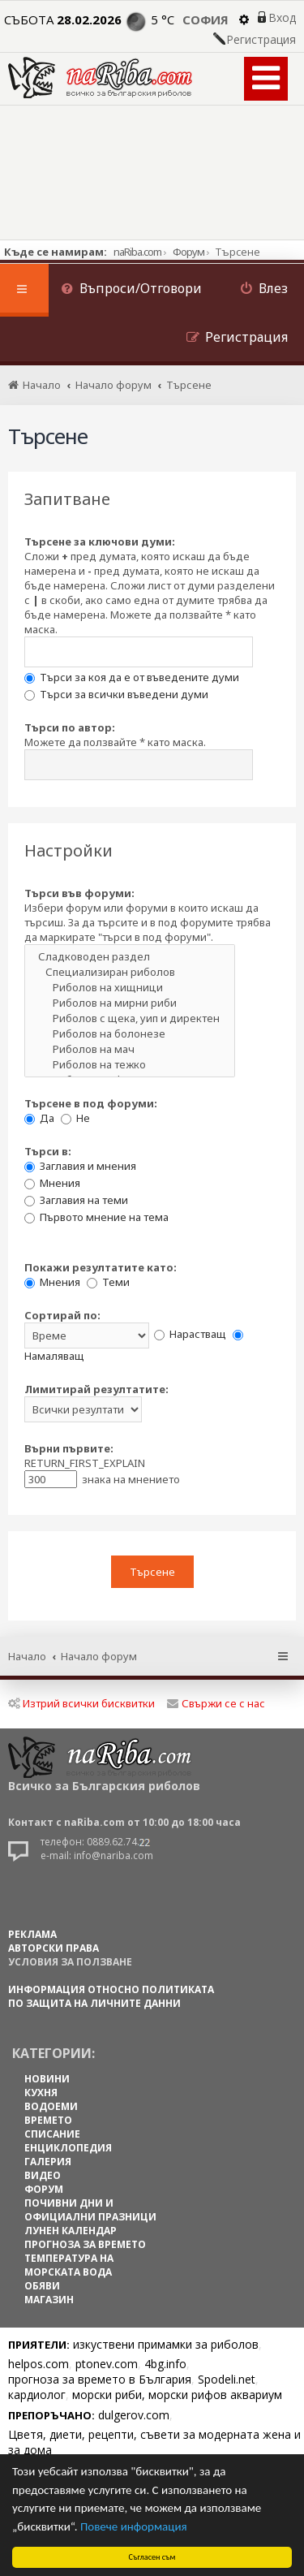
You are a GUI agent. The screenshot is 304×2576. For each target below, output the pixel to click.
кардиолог (37, 2394)
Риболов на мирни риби (129, 1003)
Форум (188, 251)
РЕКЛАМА (32, 1934)
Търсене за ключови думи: (99, 541)
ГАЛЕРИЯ (47, 2161)
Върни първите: (68, 1448)
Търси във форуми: (79, 893)
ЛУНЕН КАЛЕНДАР (70, 2230)
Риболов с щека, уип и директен (129, 1018)
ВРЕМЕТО (48, 2120)
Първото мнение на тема (96, 1217)
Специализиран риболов (129, 972)
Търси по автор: (69, 727)
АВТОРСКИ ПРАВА (53, 1948)
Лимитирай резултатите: (96, 1389)
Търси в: (47, 1151)
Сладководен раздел (129, 956)
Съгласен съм (152, 2557)
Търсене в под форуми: (90, 1103)
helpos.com (38, 2363)
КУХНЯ (41, 2092)
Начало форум (99, 1656)
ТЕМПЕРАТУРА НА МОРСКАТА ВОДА (68, 2265)
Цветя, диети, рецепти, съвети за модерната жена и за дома (154, 2442)
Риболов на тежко (129, 1064)
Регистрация (261, 39)
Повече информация (133, 2526)
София (205, 19)
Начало (27, 1656)
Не (75, 1118)
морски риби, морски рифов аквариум (177, 2394)
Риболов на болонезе (129, 1034)
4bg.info (165, 2363)
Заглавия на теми (76, 1200)
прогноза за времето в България (99, 2379)
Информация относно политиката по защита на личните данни (111, 1996)
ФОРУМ (43, 2189)
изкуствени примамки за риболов (166, 2344)
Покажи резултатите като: (100, 1267)
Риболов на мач (129, 1049)
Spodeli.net (226, 2379)
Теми (108, 1282)
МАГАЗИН (49, 2299)
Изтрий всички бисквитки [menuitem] (81, 1703)
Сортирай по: (62, 1315)
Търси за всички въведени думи (116, 694)
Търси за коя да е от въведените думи (131, 677)
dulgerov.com (133, 2415)
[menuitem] (131, 290)
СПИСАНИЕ (52, 2134)
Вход (282, 17)
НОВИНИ (47, 2079)
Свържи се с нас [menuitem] (216, 1703)
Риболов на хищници (129, 987)
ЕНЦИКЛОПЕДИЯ (68, 2148)
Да (39, 1118)
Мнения (52, 1183)
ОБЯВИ (42, 2286)
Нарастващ (190, 1334)
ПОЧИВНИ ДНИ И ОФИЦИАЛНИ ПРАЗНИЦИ (90, 2210)
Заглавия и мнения (80, 1166)
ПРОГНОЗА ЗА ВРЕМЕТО (85, 2244)
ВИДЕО (42, 2175)
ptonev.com (106, 2363)
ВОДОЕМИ (51, 2106)
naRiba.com (137, 251)
